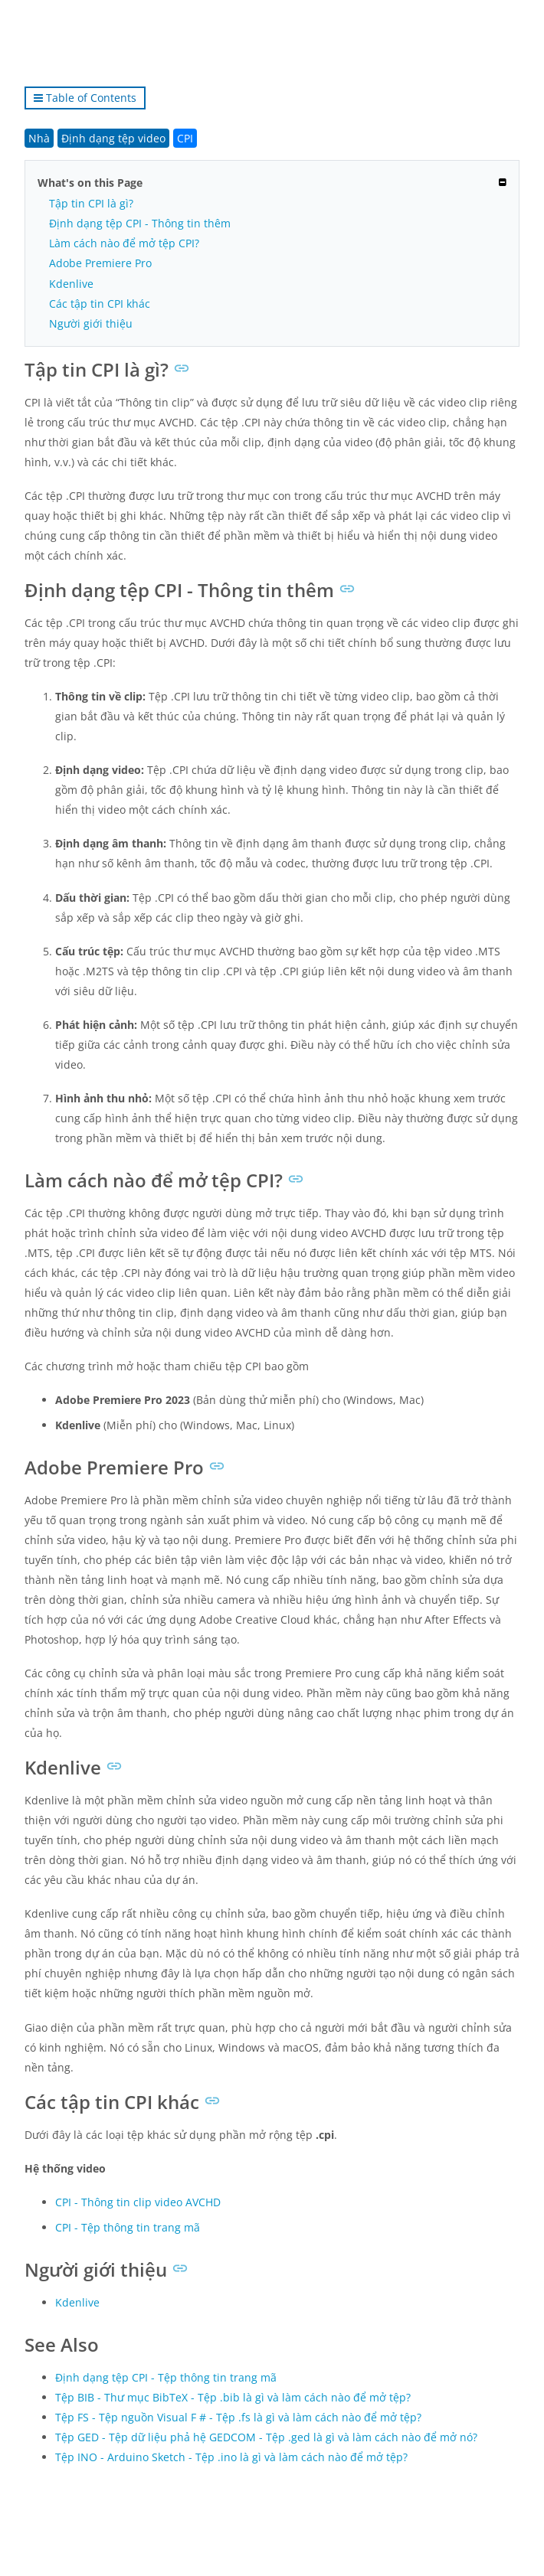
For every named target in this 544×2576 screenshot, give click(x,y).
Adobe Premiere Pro (100, 263)
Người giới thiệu (91, 323)
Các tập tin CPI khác (99, 303)
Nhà (39, 138)
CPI (185, 138)
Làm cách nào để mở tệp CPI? (124, 243)
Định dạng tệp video (113, 138)
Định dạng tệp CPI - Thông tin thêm (140, 223)
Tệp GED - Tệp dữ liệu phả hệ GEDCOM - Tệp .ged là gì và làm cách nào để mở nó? (266, 2437)
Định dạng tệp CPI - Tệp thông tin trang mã (166, 2377)
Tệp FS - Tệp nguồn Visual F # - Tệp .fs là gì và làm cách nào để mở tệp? (238, 2417)
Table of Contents (85, 97)
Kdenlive (71, 283)
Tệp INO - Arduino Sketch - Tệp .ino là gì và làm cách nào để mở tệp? (231, 2457)
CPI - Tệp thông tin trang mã (127, 2227)
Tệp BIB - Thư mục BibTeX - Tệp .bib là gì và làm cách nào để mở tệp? (233, 2397)
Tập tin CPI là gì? (91, 203)
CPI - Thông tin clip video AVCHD (138, 2202)
